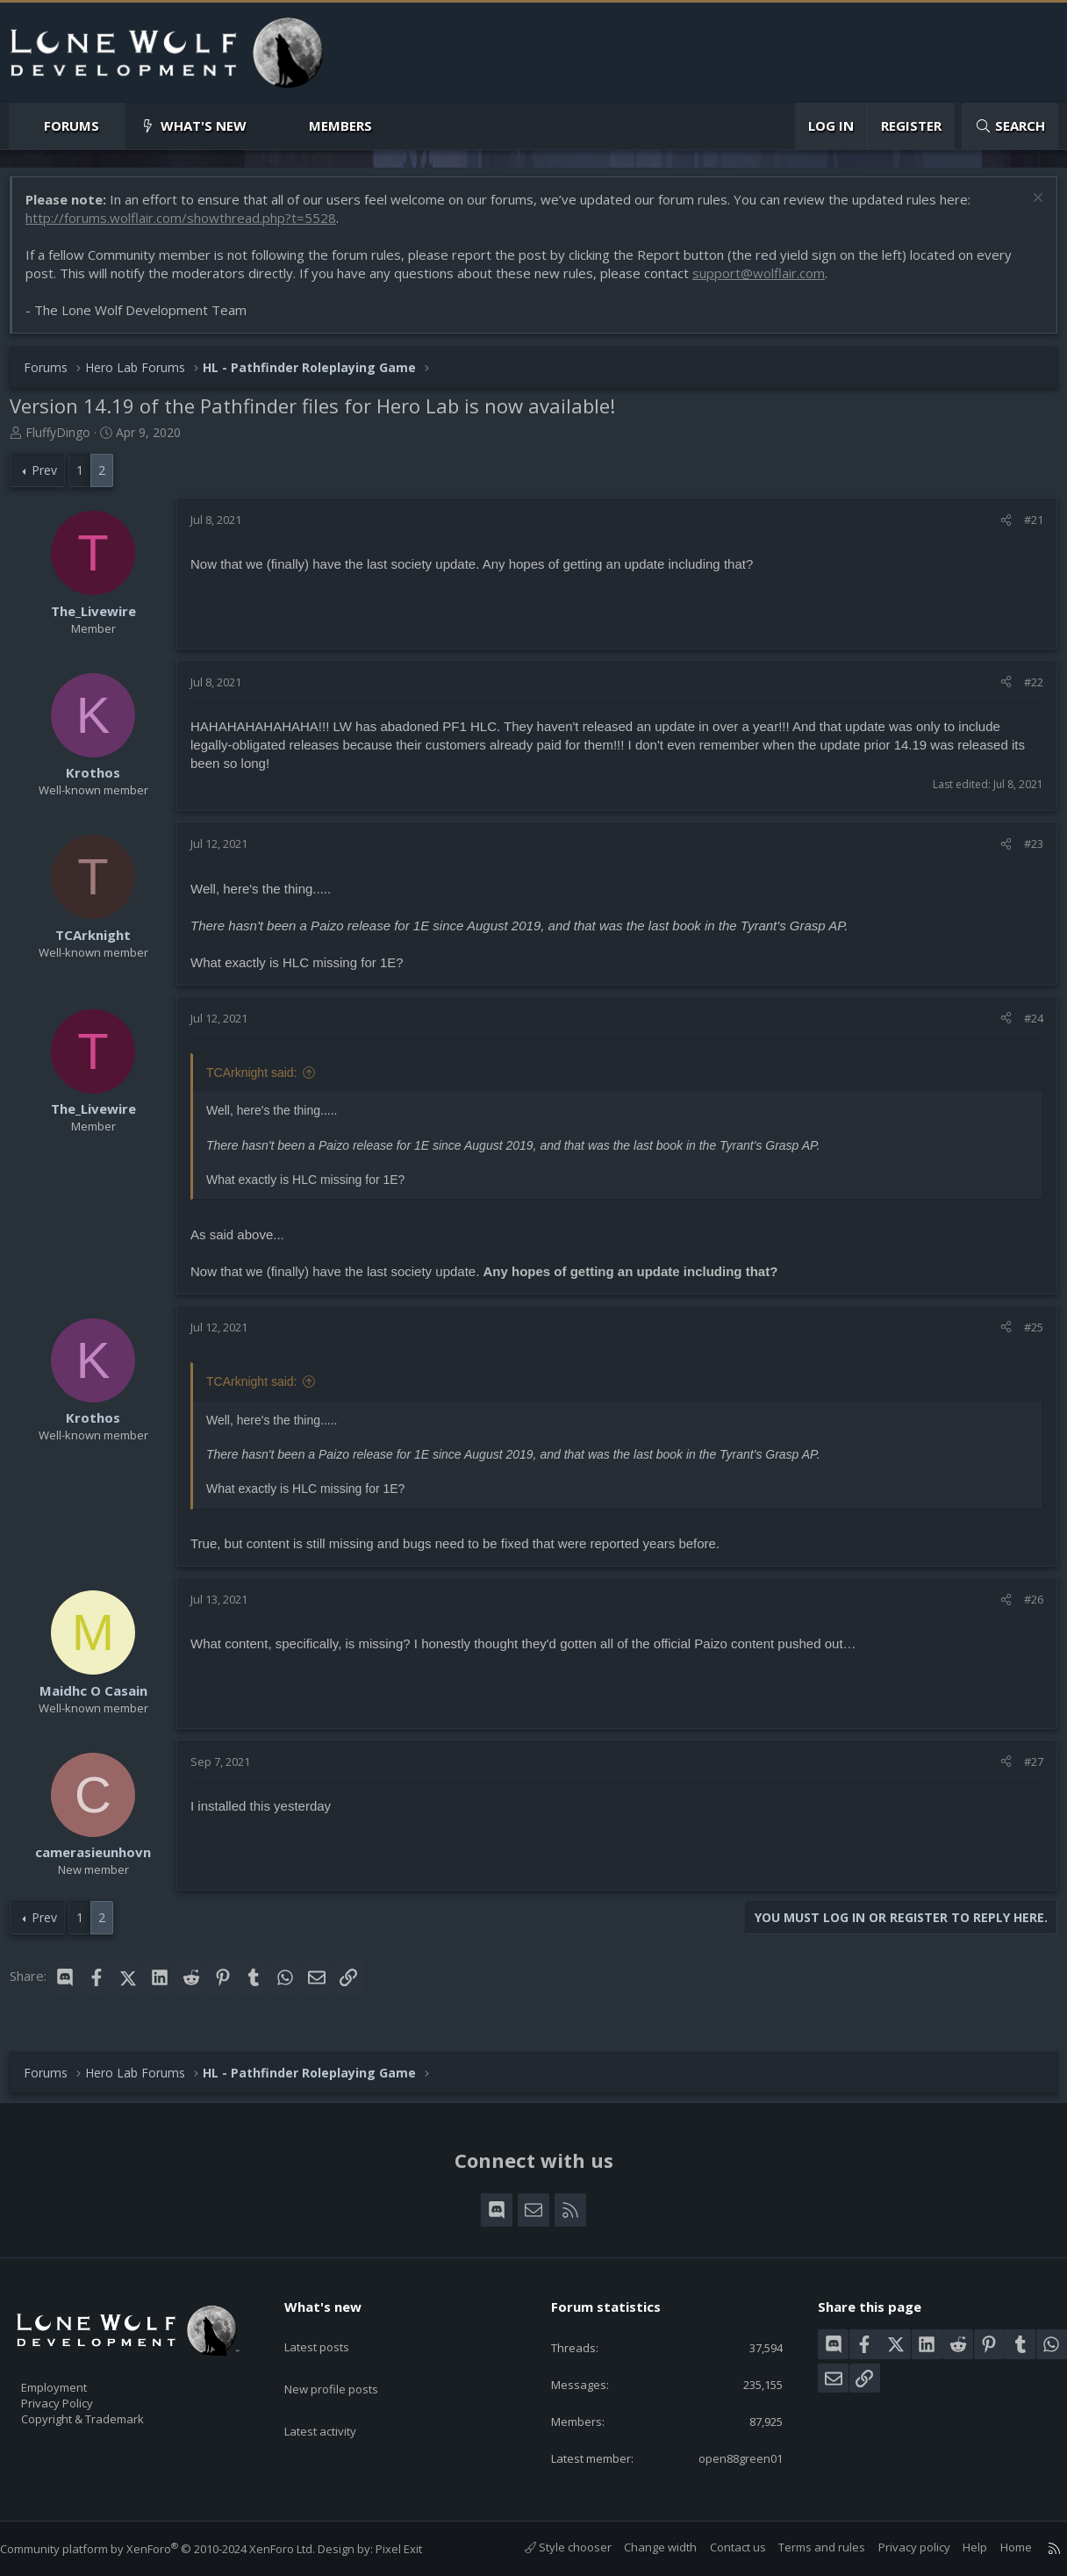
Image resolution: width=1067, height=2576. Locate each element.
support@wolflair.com (767, 282)
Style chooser (550, 2548)
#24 (1025, 1027)
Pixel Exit (416, 2549)
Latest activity (336, 2397)
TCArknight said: (260, 1081)
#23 (1025, 852)
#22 (1025, 691)
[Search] (1010, 126)
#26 (1025, 1608)
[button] (113, 126)
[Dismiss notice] (1027, 208)
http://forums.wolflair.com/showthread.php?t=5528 (189, 226)
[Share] (997, 528)
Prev (53, 478)
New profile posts (348, 2362)
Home (998, 2548)
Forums (71, 125)
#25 (1025, 1336)
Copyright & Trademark (110, 2413)
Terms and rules (804, 2548)
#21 (1025, 528)
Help (957, 2548)
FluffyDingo (66, 441)
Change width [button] (642, 2548)
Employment (77, 2377)
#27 (1025, 1770)
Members (340, 125)
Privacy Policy (80, 2395)
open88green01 (725, 2457)
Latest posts (332, 2328)
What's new (204, 125)
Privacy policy (897, 2548)
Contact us (720, 2548)
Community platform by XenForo (175, 2549)
